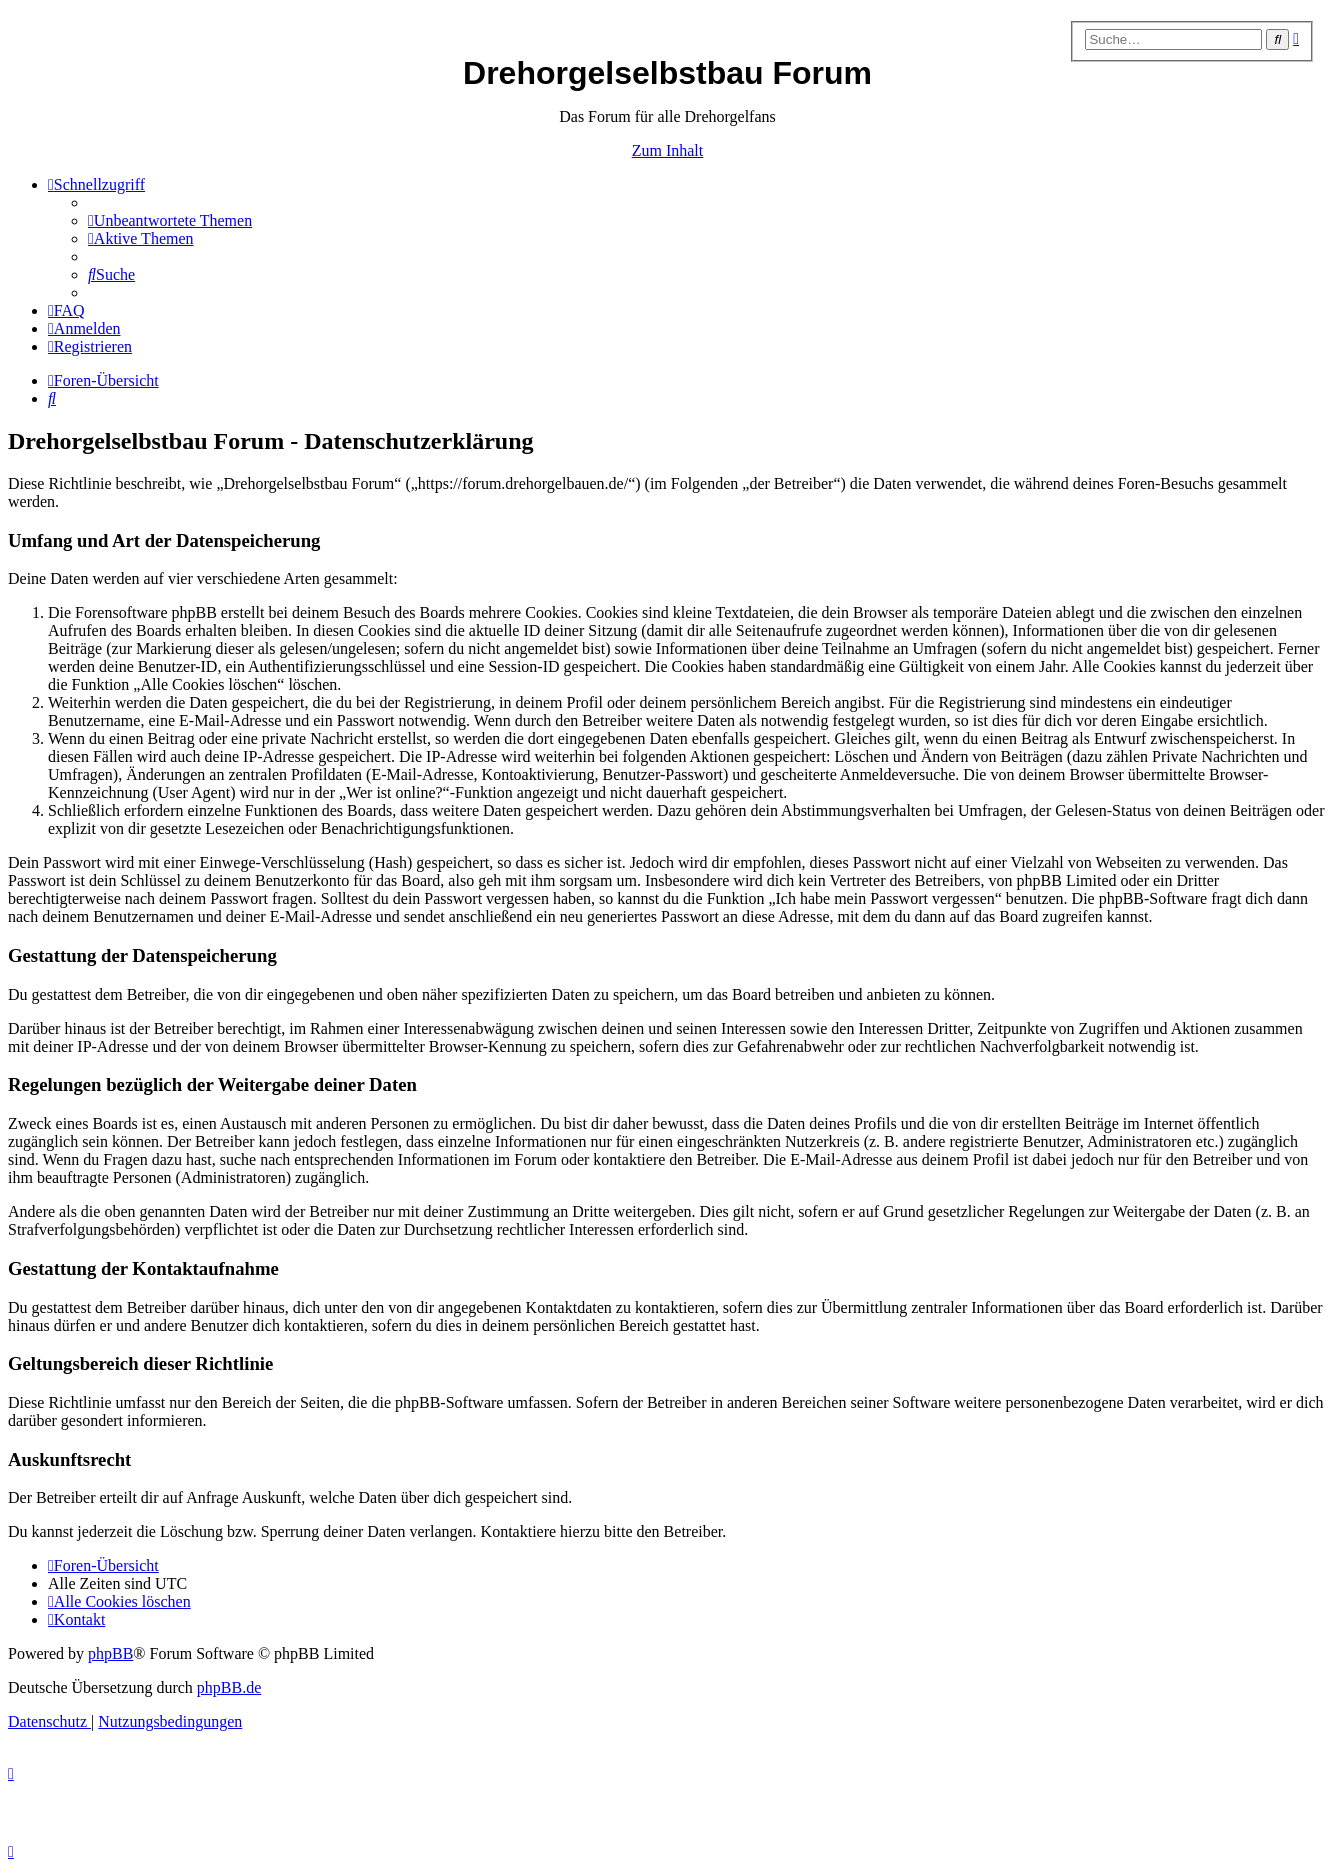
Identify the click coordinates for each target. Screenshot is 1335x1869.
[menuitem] (170, 220)
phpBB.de (229, 1687)
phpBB (110, 1653)
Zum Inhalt (668, 150)
